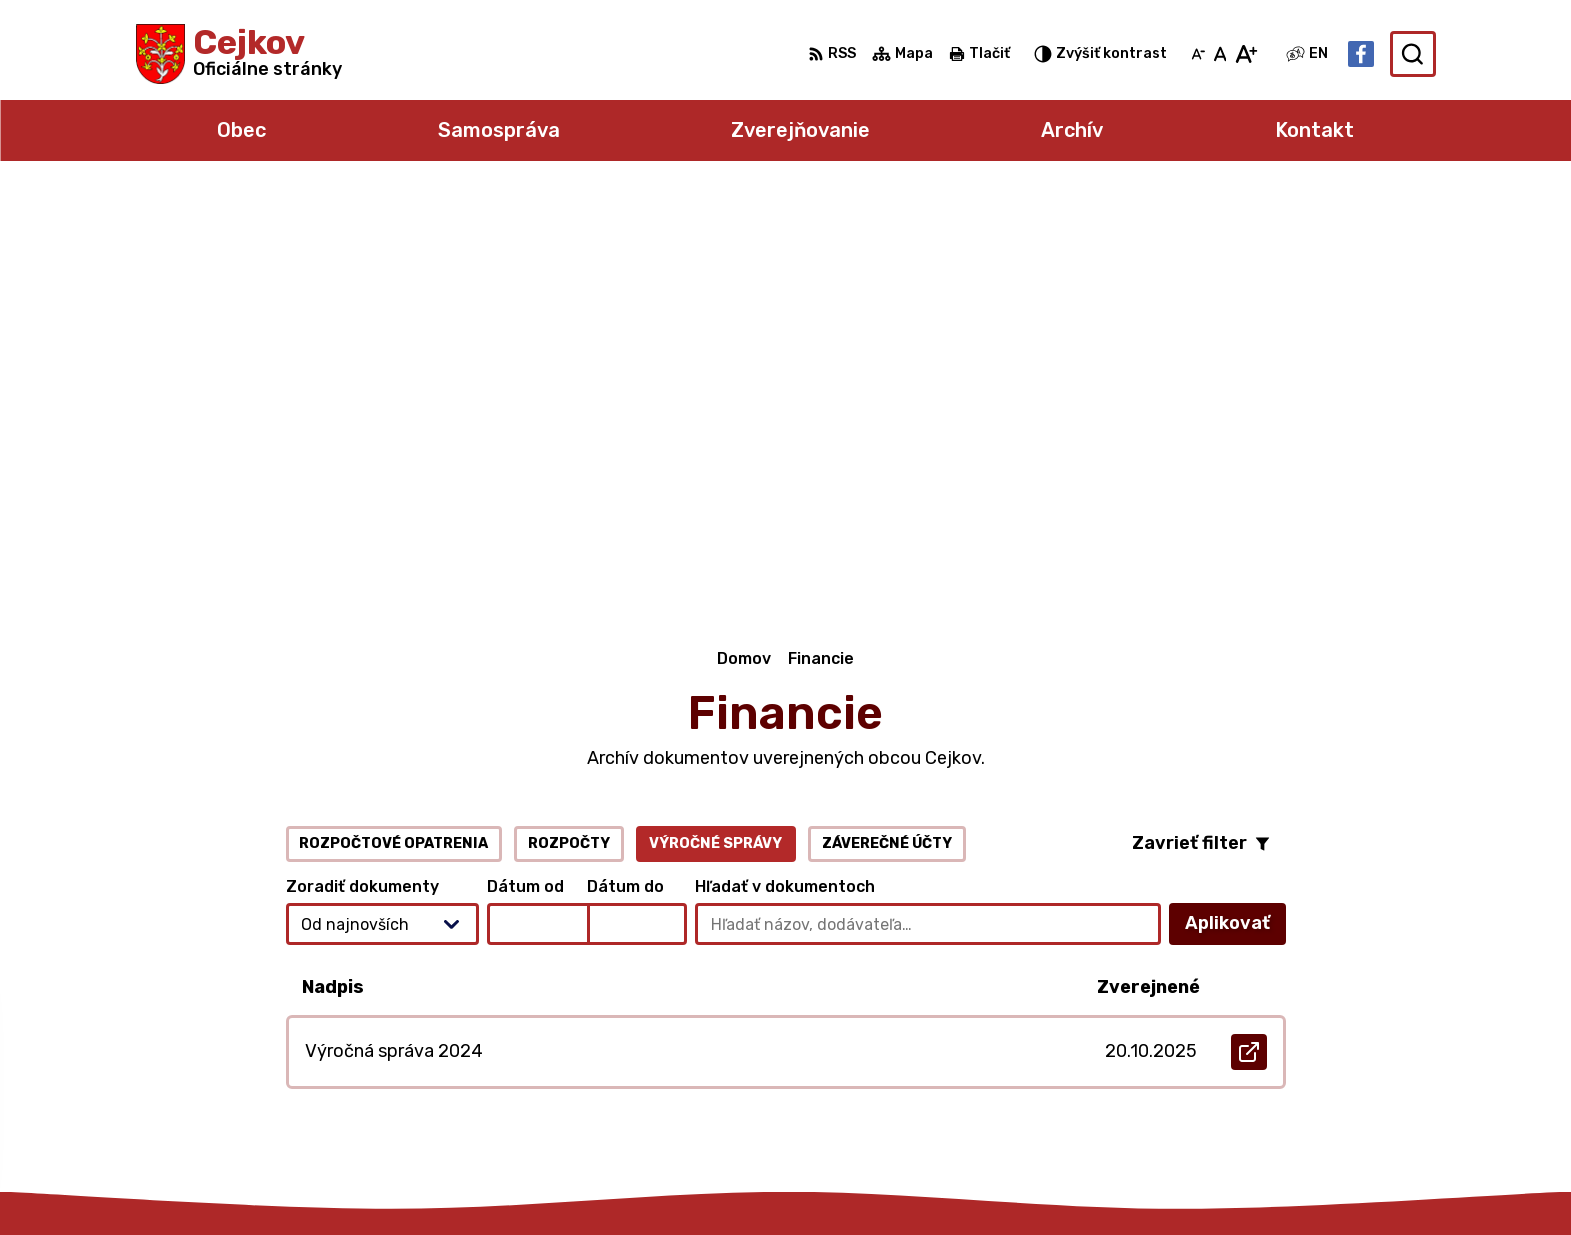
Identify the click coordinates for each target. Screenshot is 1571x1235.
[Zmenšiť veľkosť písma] (1198, 54)
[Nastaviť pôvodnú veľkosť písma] (1220, 54)
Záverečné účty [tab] (887, 436)
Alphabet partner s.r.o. (432, 1180)
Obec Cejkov (718, 1180)
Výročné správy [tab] (715, 436)
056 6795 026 (1296, 1045)
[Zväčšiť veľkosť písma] (1245, 54)
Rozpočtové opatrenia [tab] (393, 436)
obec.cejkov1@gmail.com (1337, 1068)
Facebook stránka (1313, 1090)
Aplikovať (1235, 522)
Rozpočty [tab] (569, 436)
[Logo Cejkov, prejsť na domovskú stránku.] (239, 54)
